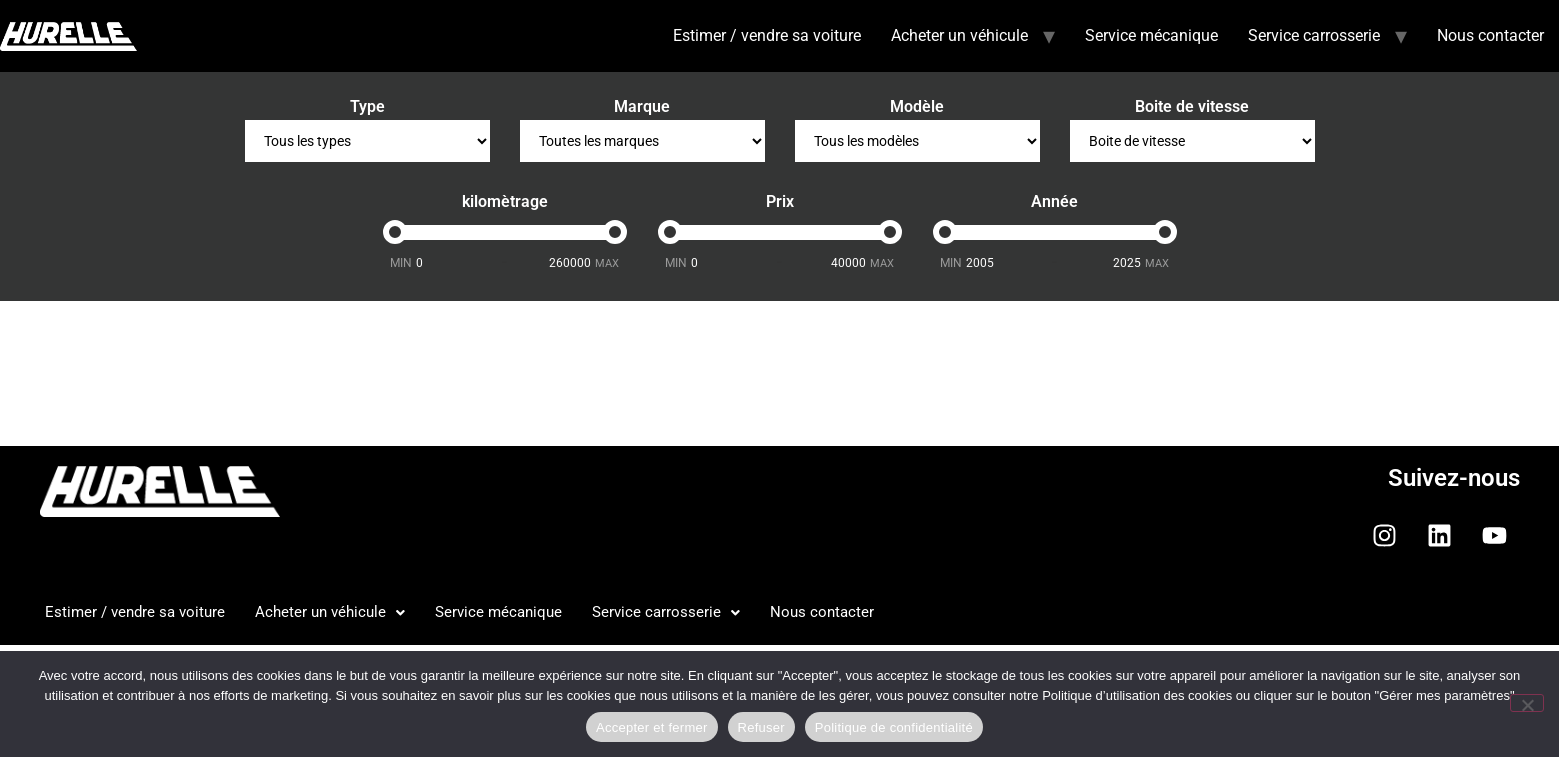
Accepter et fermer (651, 727)
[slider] (395, 232)
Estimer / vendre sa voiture (767, 35)
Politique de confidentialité (894, 727)
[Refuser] (1527, 703)
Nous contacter (1490, 35)
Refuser (761, 727)
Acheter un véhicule (959, 35)
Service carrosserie (1314, 35)
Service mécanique (1151, 35)
